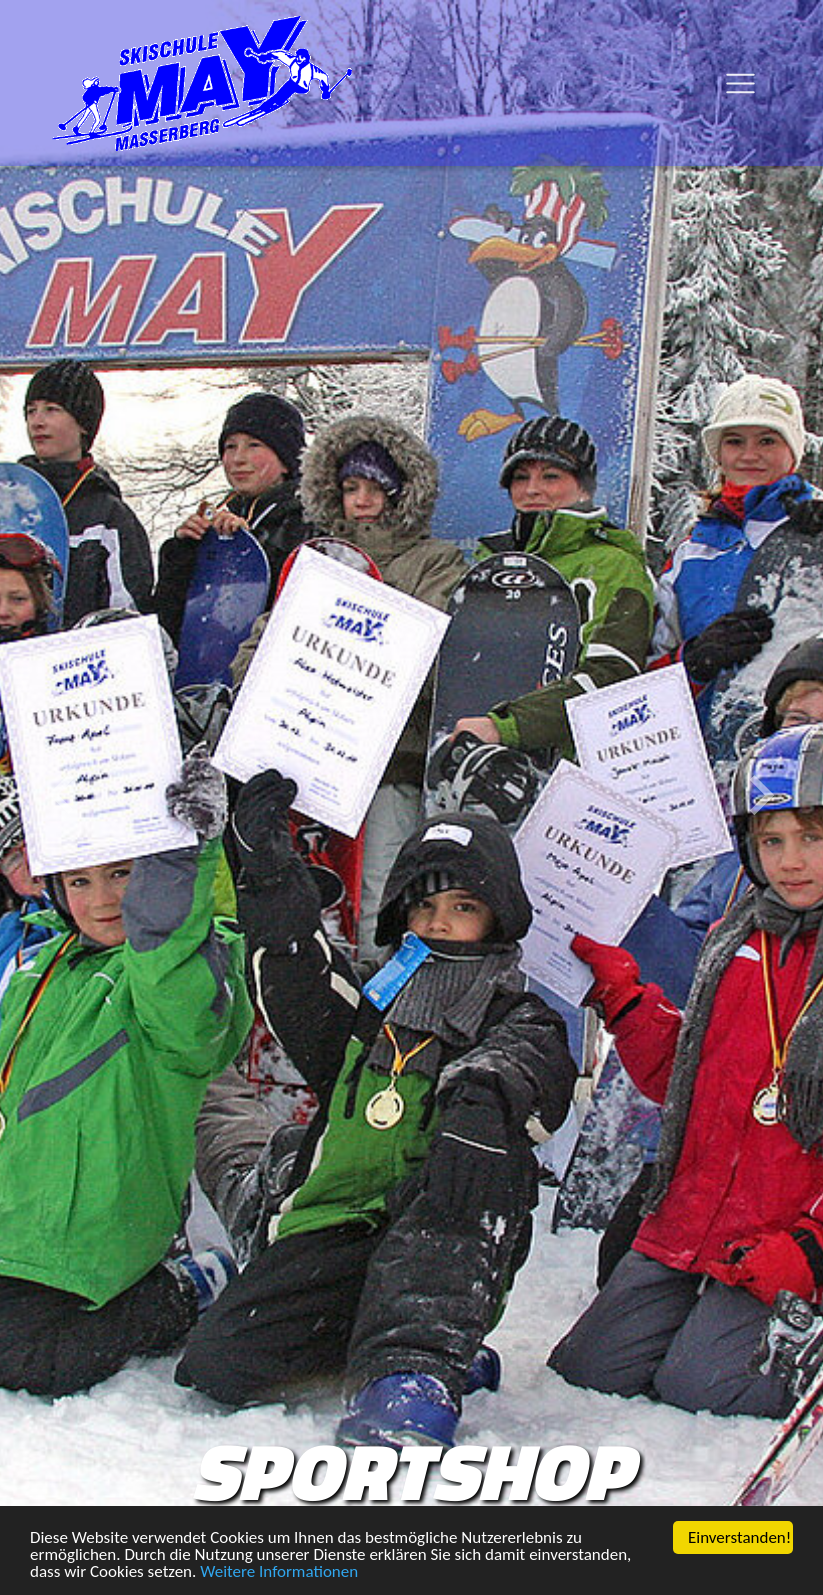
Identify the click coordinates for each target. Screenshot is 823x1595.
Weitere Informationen (279, 1573)
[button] (61, 796)
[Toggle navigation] (740, 83)
